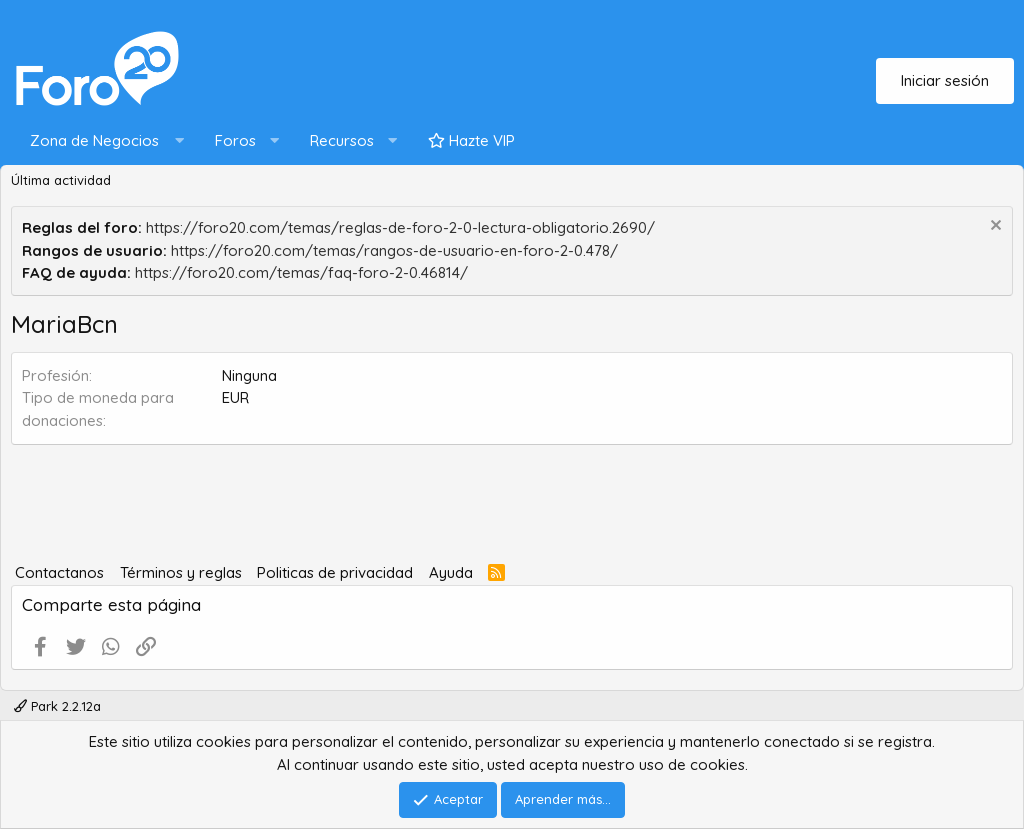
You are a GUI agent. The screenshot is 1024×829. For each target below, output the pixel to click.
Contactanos (59, 572)
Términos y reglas (181, 572)
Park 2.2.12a (57, 706)
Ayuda (451, 572)
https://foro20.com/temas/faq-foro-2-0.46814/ (301, 272)
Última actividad (61, 180)
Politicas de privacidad (335, 572)
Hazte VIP (471, 140)
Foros (235, 140)
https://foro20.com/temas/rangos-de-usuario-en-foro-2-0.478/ (394, 250)
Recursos (342, 140)
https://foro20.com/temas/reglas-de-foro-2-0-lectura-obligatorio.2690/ (400, 227)
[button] (102, 141)
